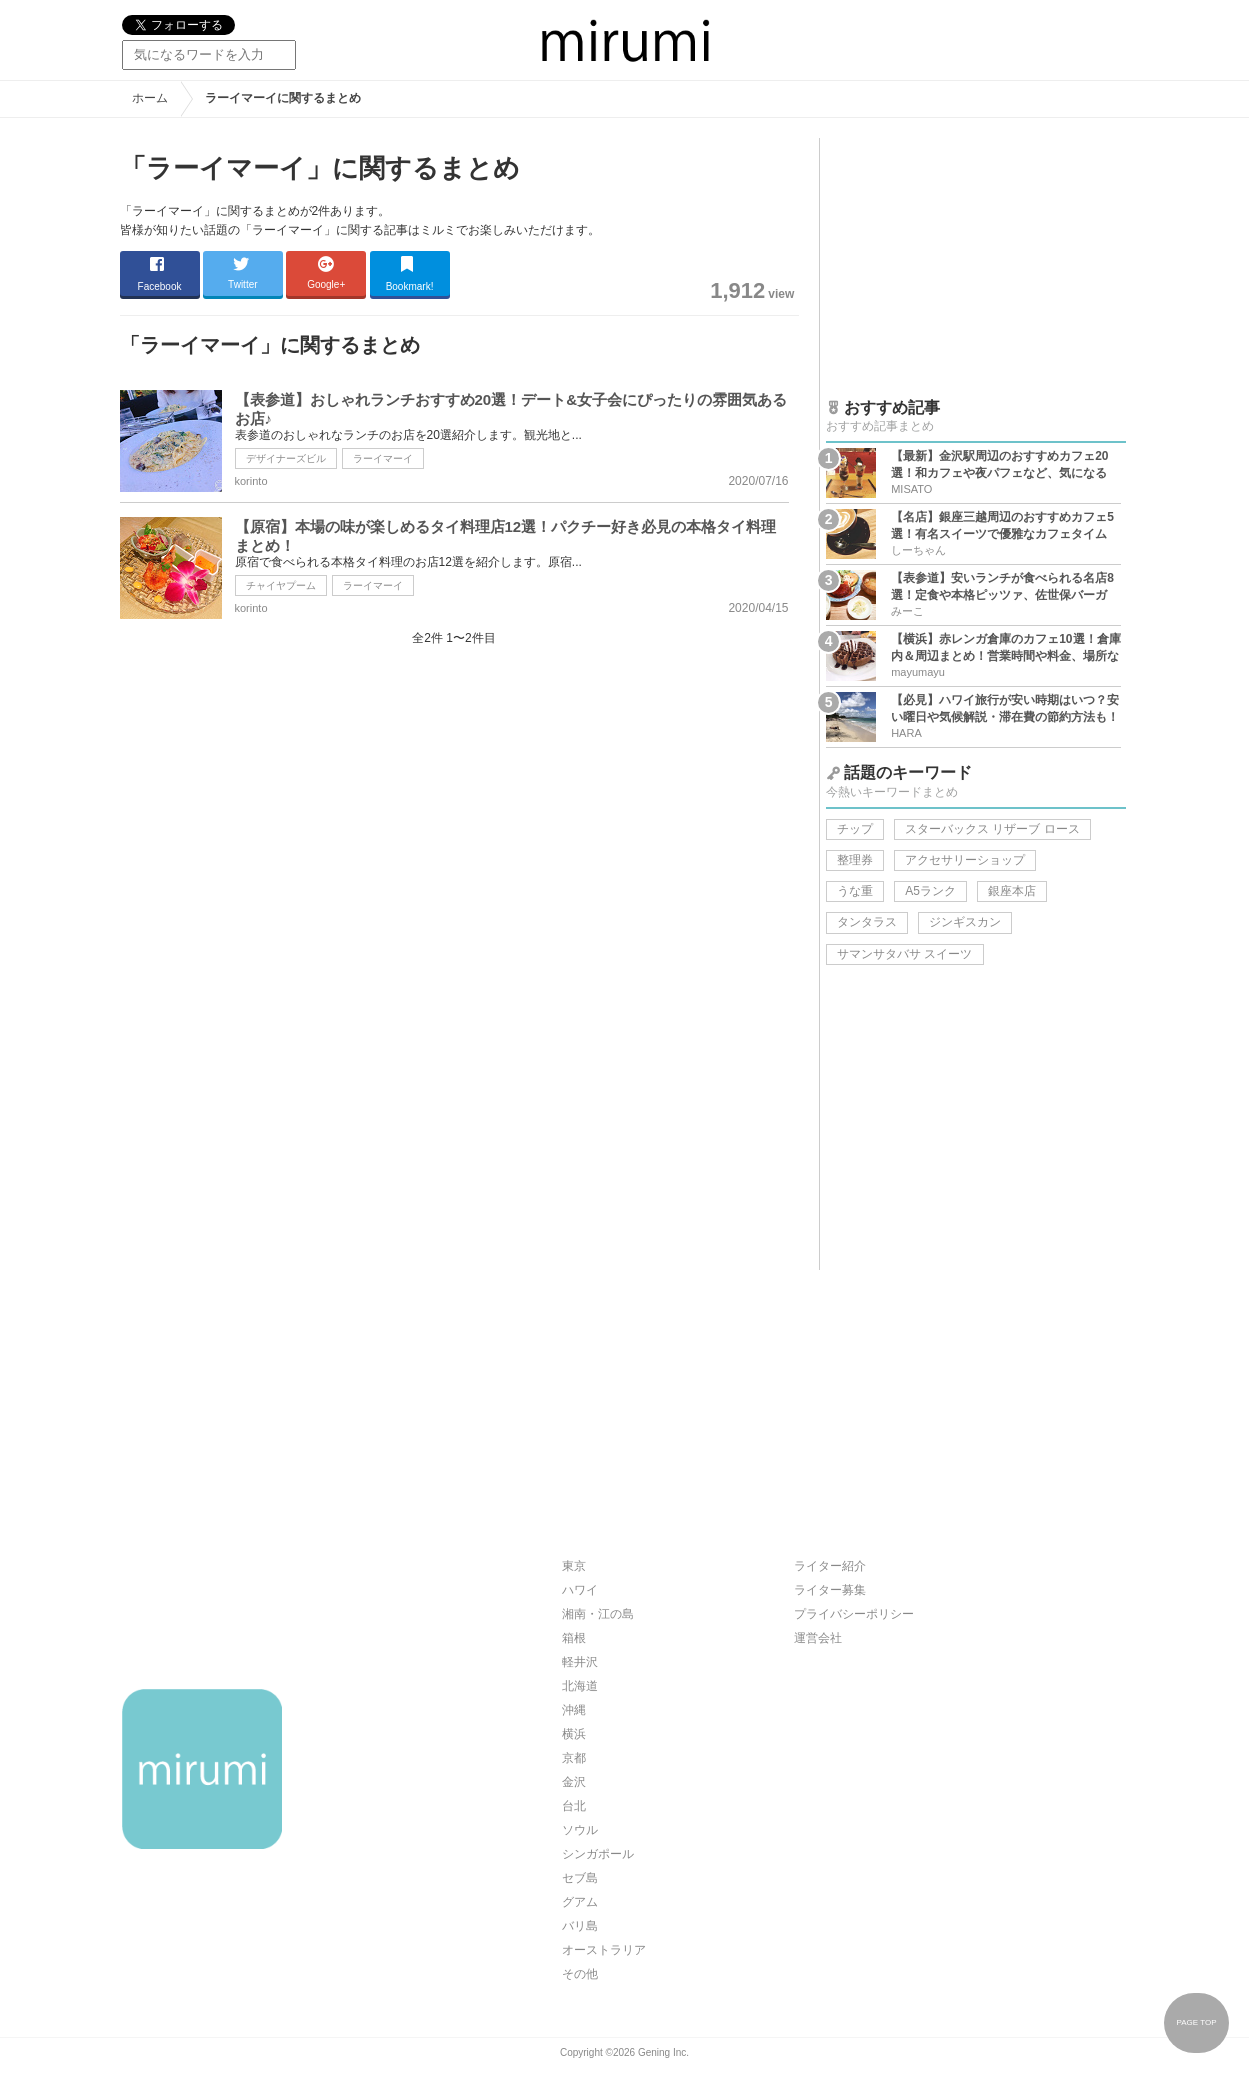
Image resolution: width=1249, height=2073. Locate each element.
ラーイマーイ (383, 458)
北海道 (580, 1686)
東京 (574, 1566)
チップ (855, 829)
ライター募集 (830, 1590)
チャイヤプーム (281, 585)
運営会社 (818, 1638)
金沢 (574, 1782)
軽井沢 (580, 1662)
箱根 (574, 1638)
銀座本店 (1012, 891)
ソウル (580, 1830)
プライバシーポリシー (854, 1614)
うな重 (855, 891)
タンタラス (867, 922)
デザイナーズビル (286, 458)
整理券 (855, 860)
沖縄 (574, 1710)
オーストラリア (604, 1950)
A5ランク (930, 891)
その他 (580, 1974)
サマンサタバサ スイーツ (904, 954)
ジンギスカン (965, 922)
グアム (580, 1902)
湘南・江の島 (598, 1614)
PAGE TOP (1196, 2022)
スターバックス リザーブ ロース (992, 829)
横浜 (574, 1734)
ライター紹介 (830, 1566)
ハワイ (580, 1590)
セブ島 (580, 1878)
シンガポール (598, 1854)
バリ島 (580, 1926)
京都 (574, 1758)
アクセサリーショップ (965, 860)
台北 (574, 1806)
